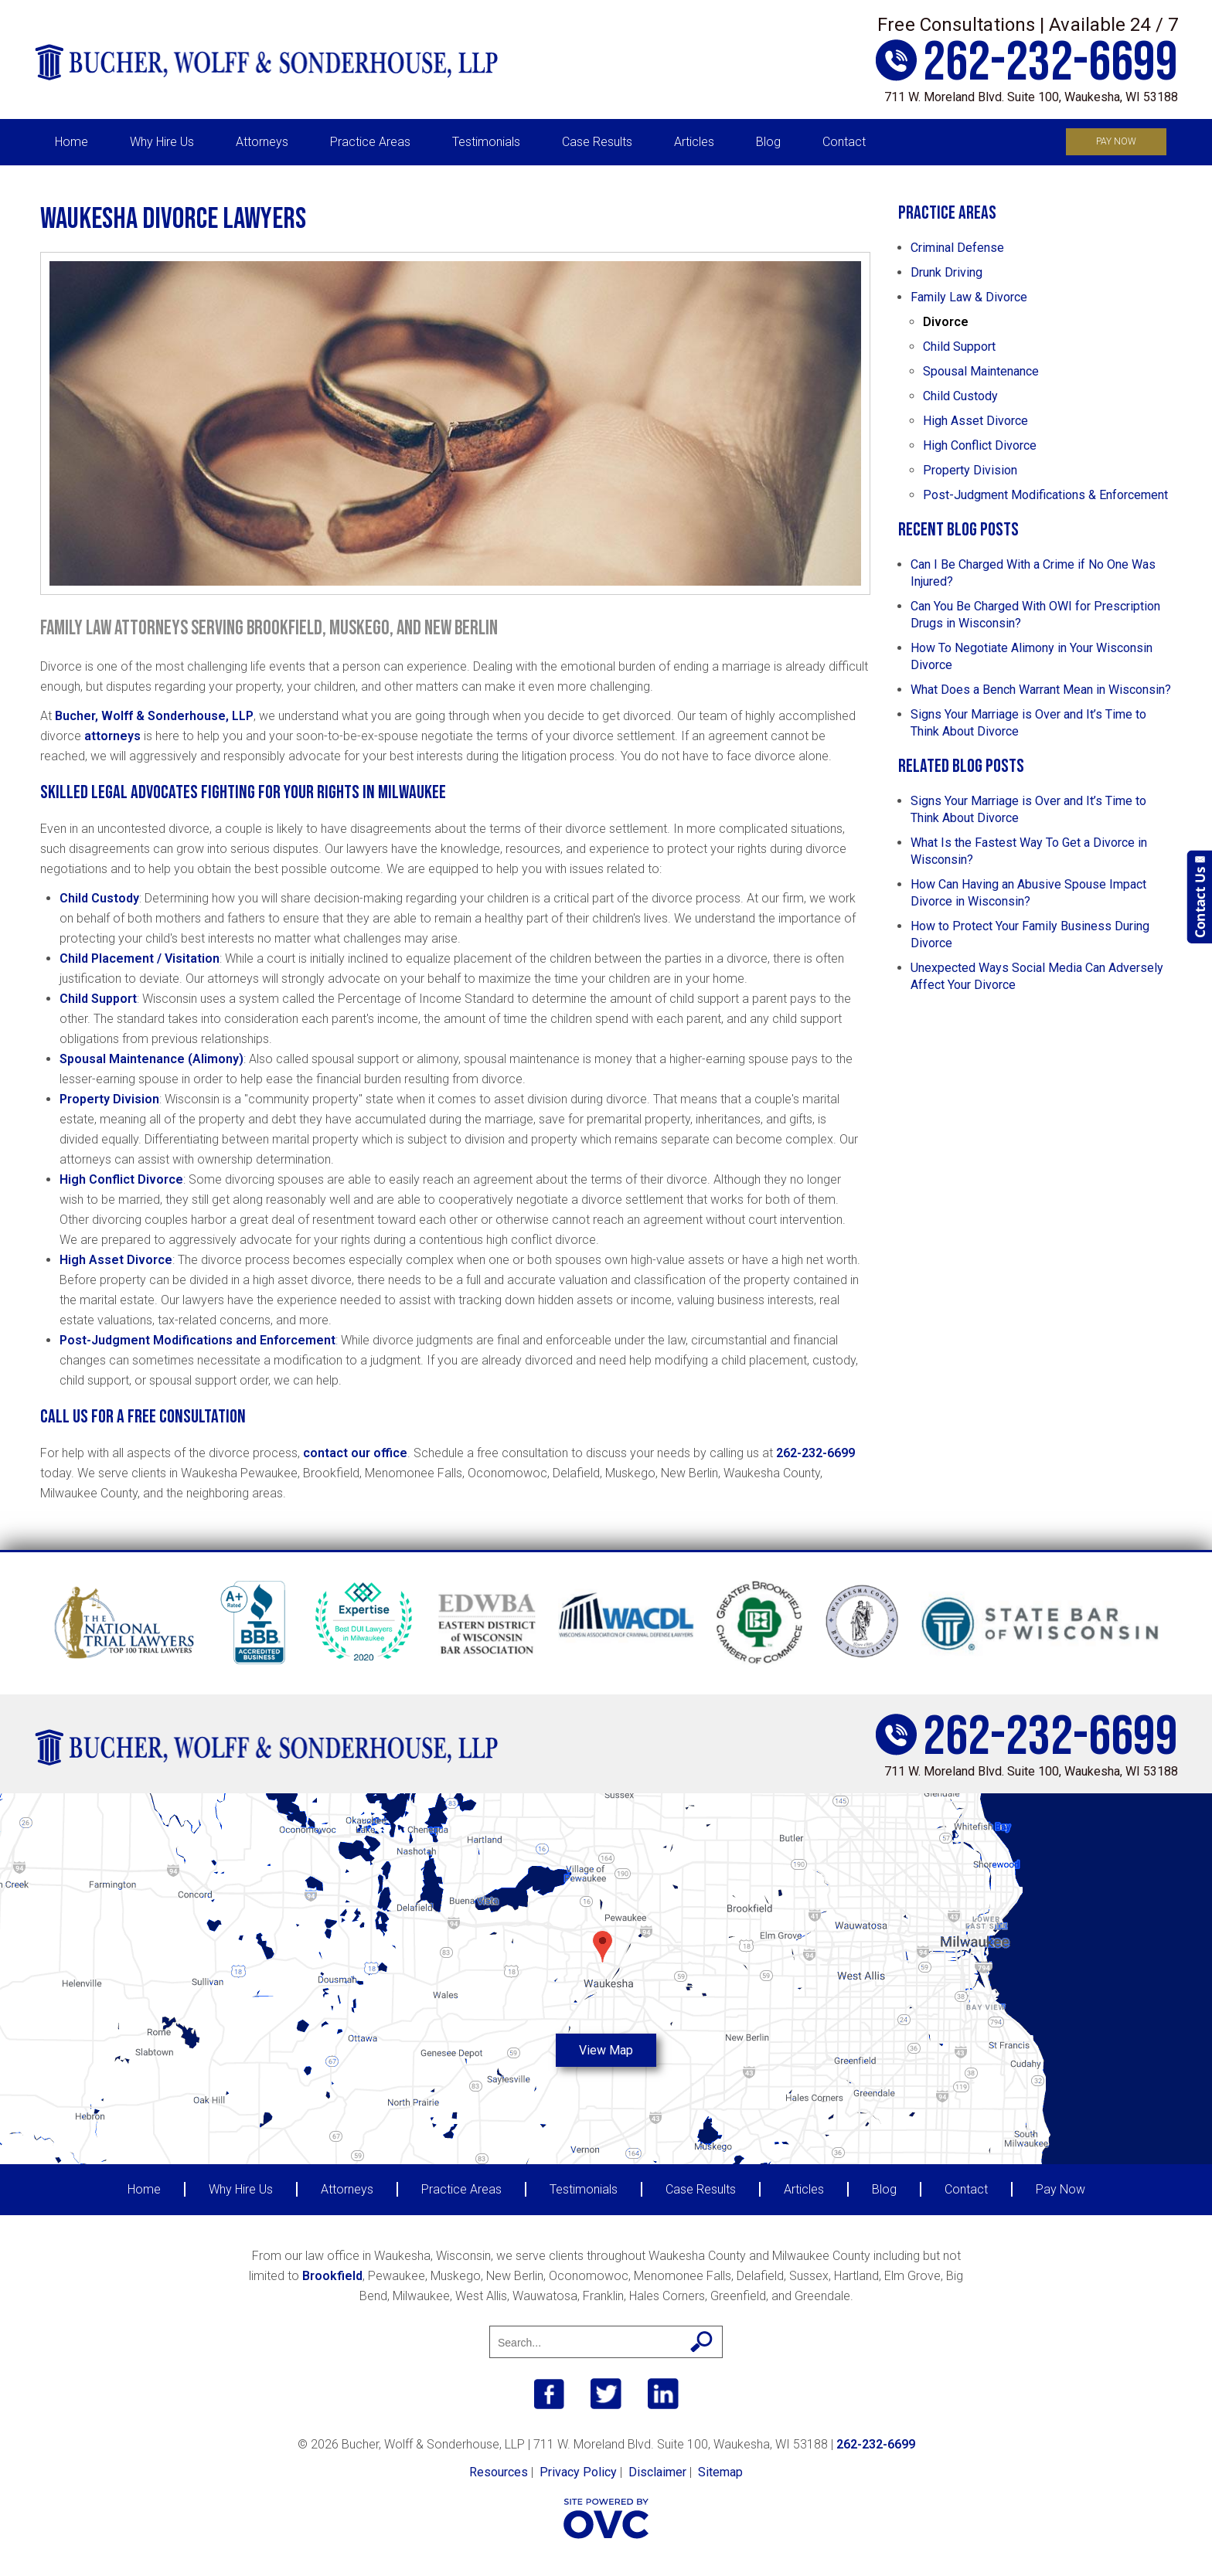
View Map (606, 2050)
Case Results (597, 141)
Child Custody (99, 898)
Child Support (98, 998)
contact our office (355, 1453)
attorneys (112, 736)
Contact (844, 141)
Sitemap (720, 2472)
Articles (694, 141)
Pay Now (1116, 141)
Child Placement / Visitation (140, 958)
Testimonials (486, 141)
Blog (768, 141)
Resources (498, 2472)
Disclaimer (657, 2472)
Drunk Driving (946, 272)
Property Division (109, 1099)
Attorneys (262, 141)
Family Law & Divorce (969, 297)
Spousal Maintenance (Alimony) (151, 1059)
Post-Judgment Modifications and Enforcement (197, 1340)
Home (71, 141)
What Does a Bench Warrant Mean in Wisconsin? (1041, 689)
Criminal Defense (957, 247)
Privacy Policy (578, 2472)
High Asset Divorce (116, 1259)
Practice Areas (370, 141)
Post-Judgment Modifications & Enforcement (1045, 495)
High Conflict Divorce (121, 1179)
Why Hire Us (162, 141)
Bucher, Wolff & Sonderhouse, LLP (154, 716)
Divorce (946, 321)
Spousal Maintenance (981, 371)
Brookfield (332, 2275)
